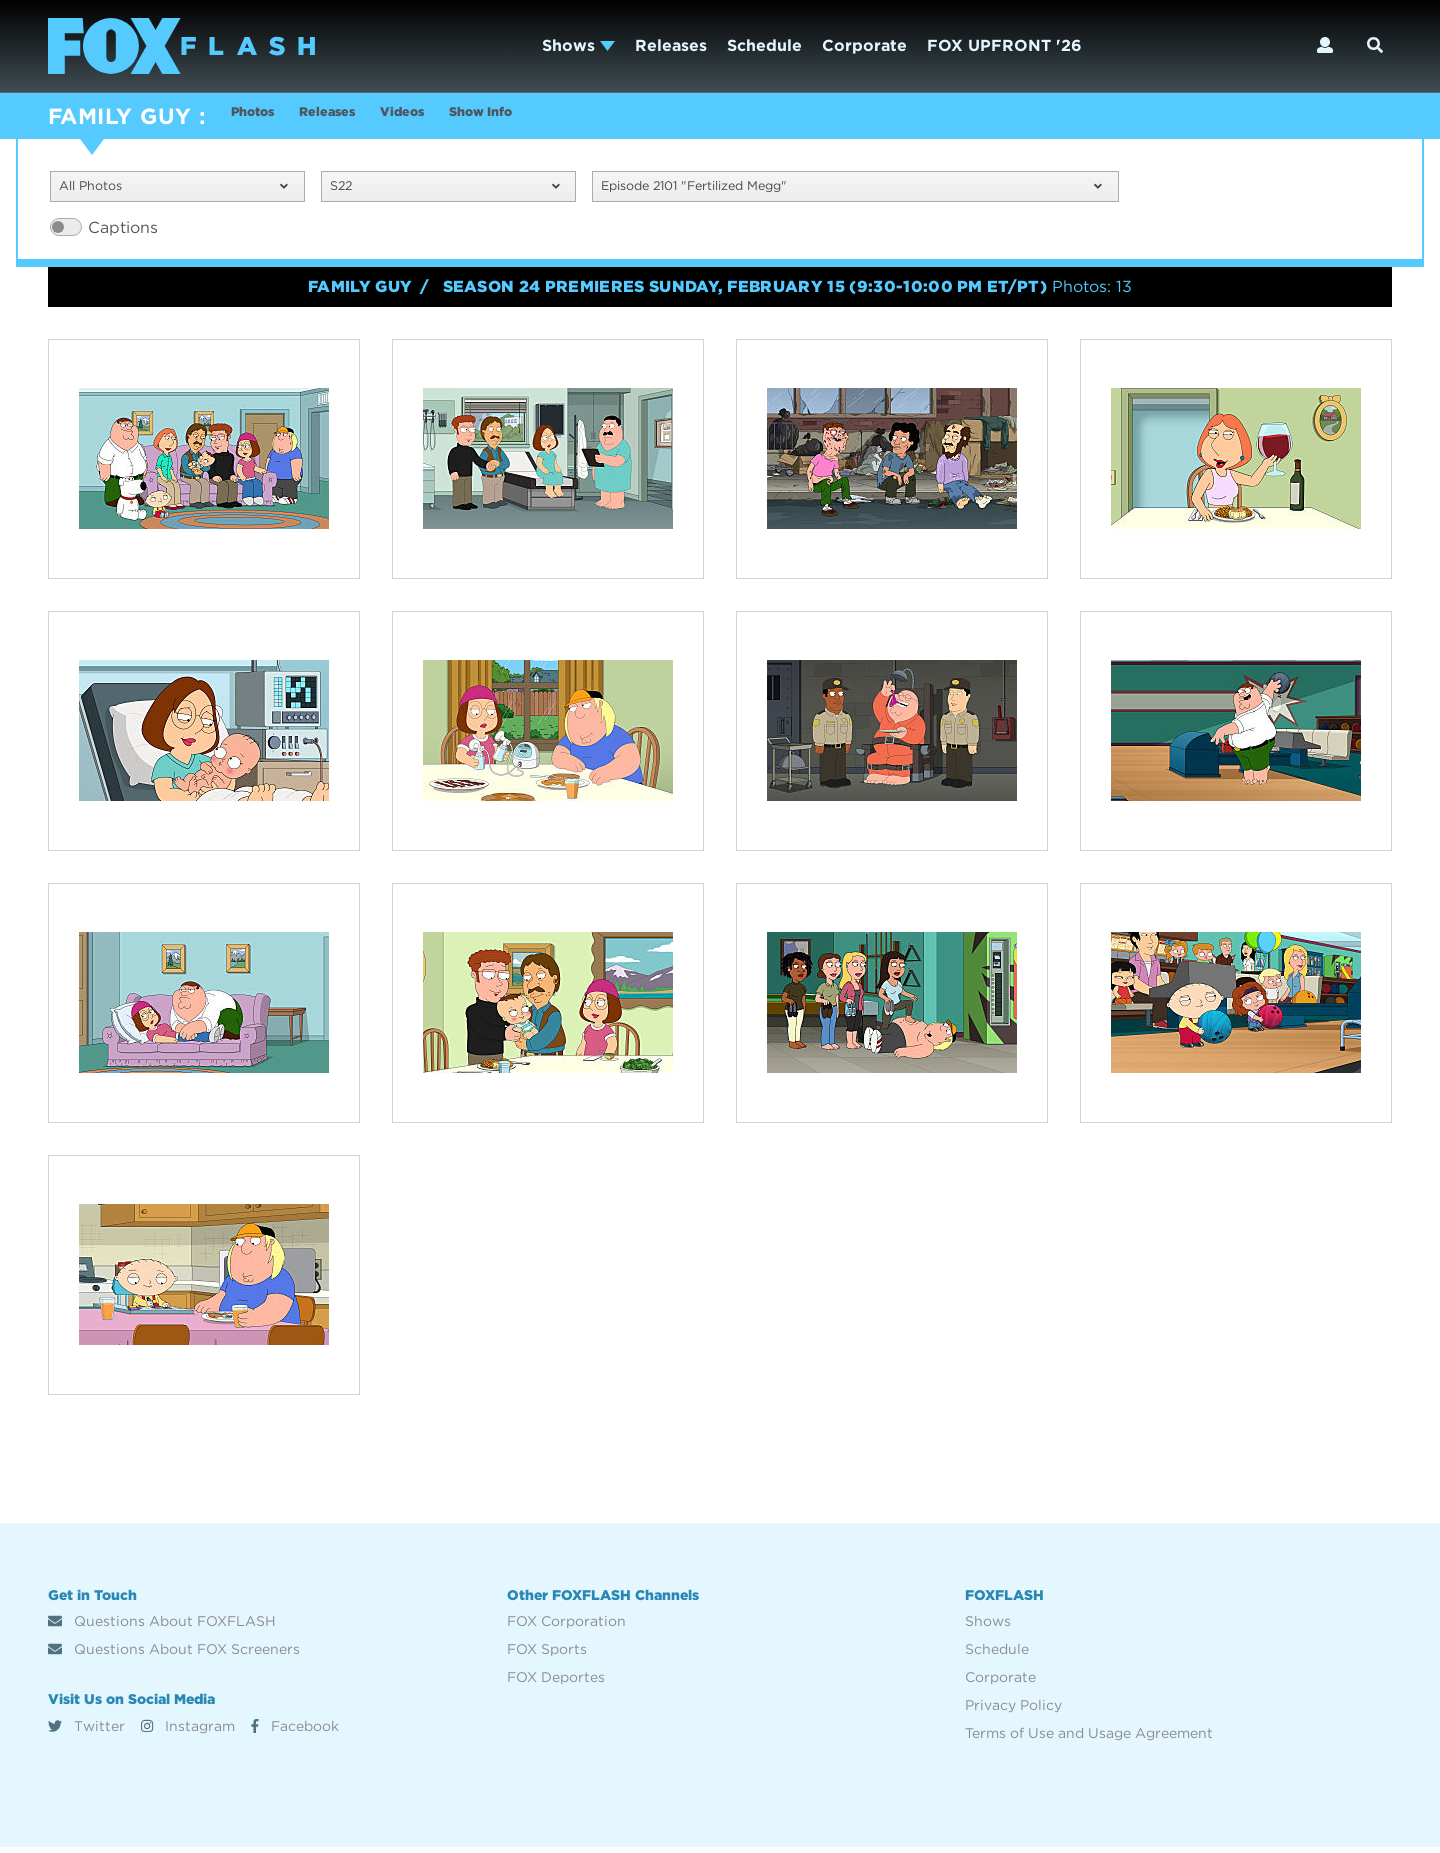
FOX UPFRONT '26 (1004, 45)
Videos (454, 118)
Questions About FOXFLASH (162, 1627)
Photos (260, 118)
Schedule (764, 45)
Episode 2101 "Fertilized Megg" (851, 189)
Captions (123, 232)
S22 (444, 189)
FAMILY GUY (119, 116)
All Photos (173, 189)
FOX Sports (547, 1655)
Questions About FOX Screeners (174, 1655)
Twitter (86, 1731)
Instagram (188, 1731)
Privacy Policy (1013, 1711)
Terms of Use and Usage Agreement (1089, 1739)
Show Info (555, 118)
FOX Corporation (566, 1627)
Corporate (864, 45)
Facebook (295, 1731)
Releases (671, 45)
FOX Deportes (556, 1683)
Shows (578, 45)
